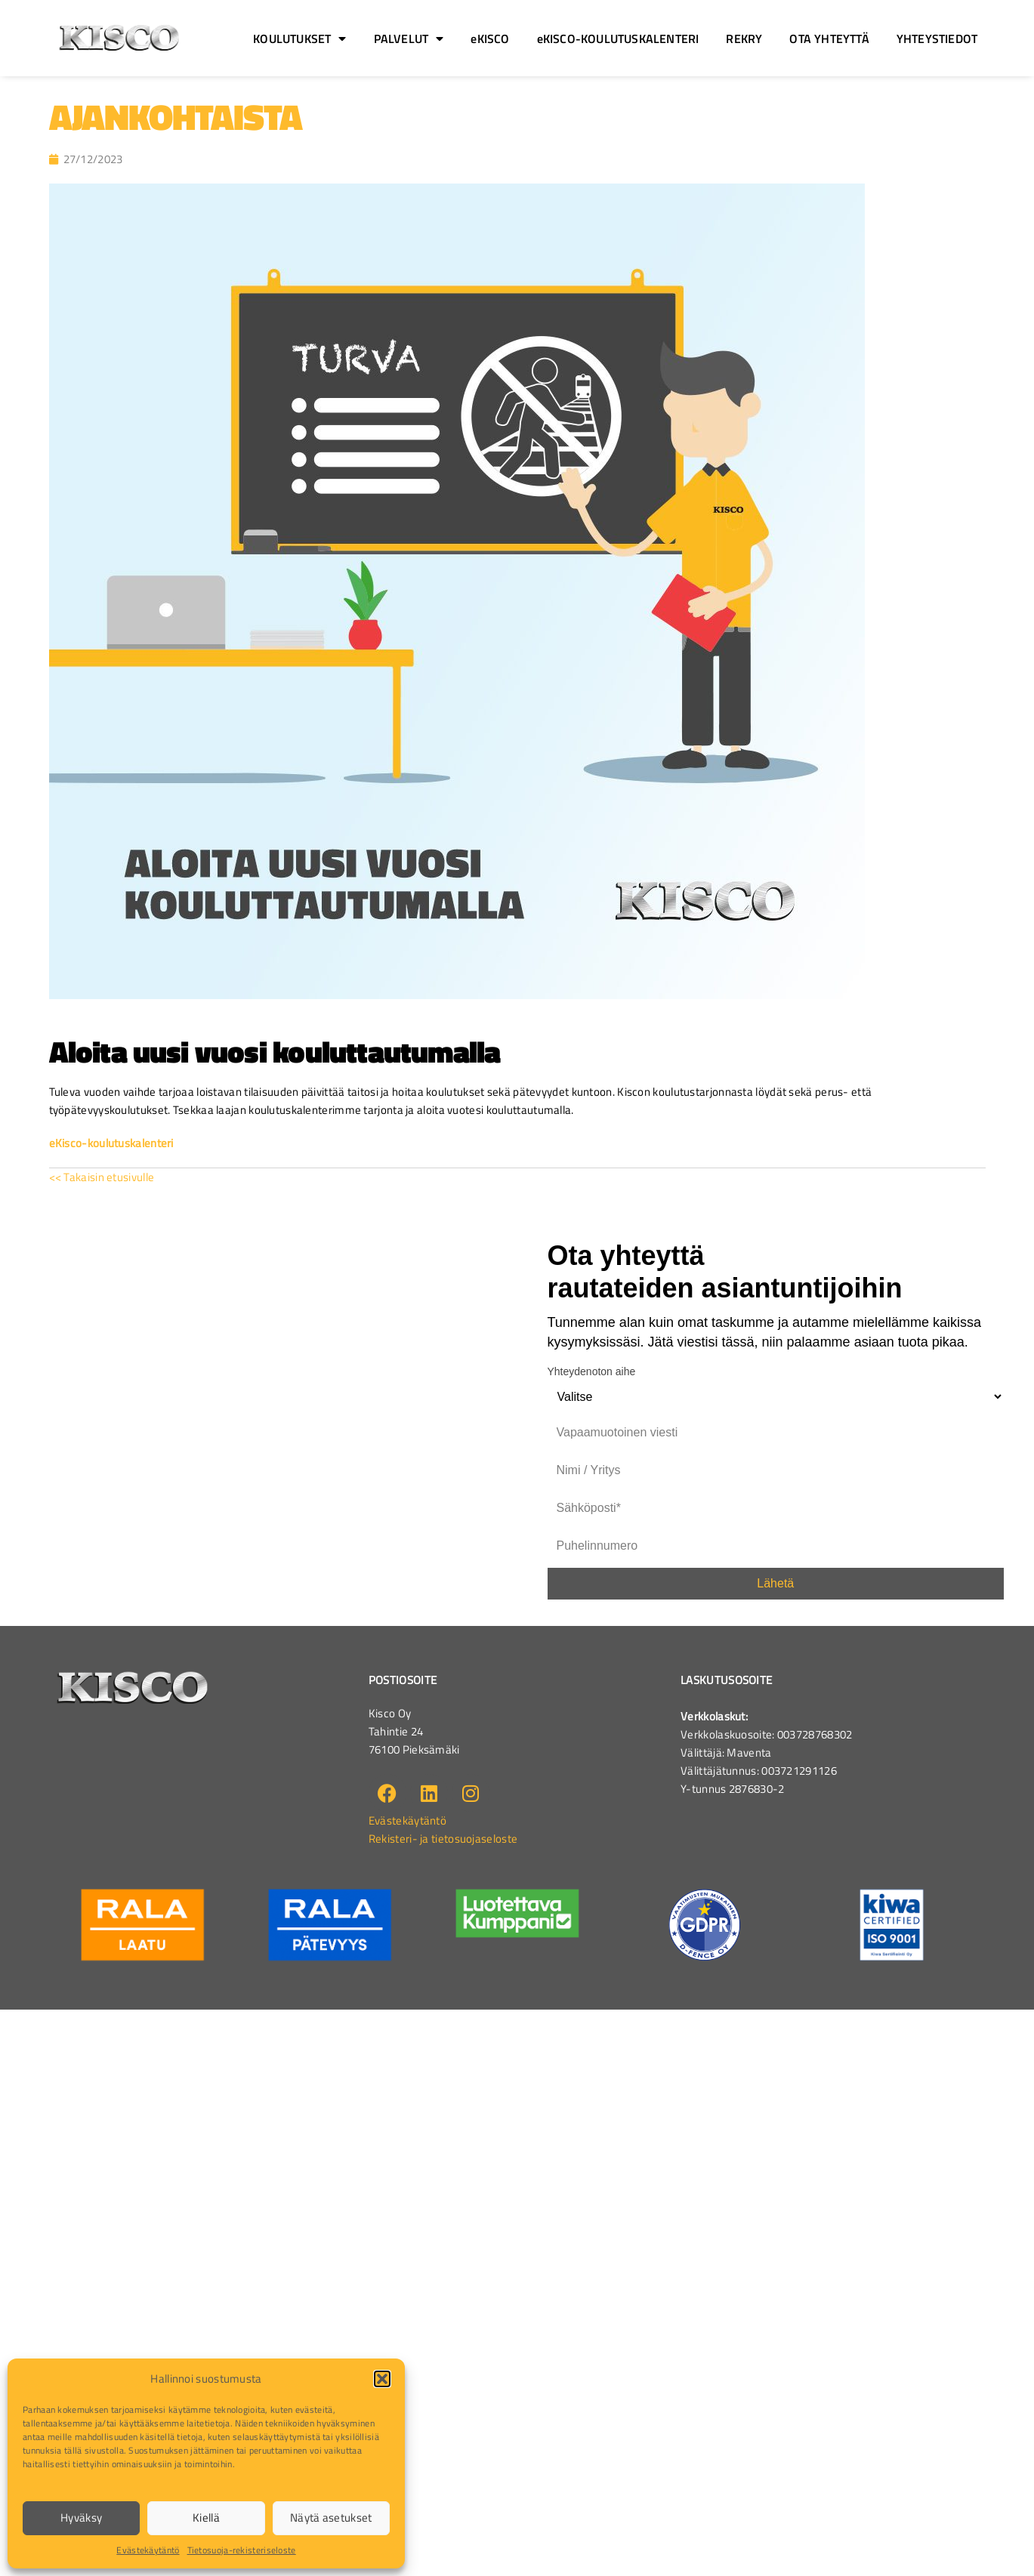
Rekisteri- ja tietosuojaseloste (443, 1838)
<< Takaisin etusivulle (102, 1177)
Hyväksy (81, 2517)
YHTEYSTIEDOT (937, 38)
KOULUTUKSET (299, 38)
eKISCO (490, 38)
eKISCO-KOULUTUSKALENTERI (618, 38)
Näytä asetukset (331, 2517)
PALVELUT (409, 38)
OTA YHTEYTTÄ (829, 38)
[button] (382, 2378)
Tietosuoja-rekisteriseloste (241, 2550)
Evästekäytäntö (147, 2550)
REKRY (744, 38)
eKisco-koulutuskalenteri (111, 1143)
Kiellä (206, 2517)
